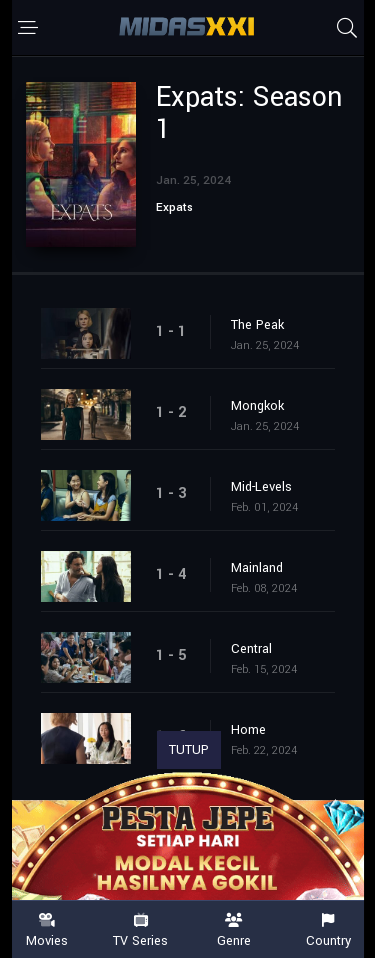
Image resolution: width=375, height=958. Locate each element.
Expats (174, 207)
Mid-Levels (261, 487)
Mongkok (257, 406)
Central (251, 649)
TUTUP (189, 750)
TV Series (141, 930)
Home (248, 730)
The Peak (257, 325)
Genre (235, 930)
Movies (47, 930)
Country (328, 930)
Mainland (257, 568)
